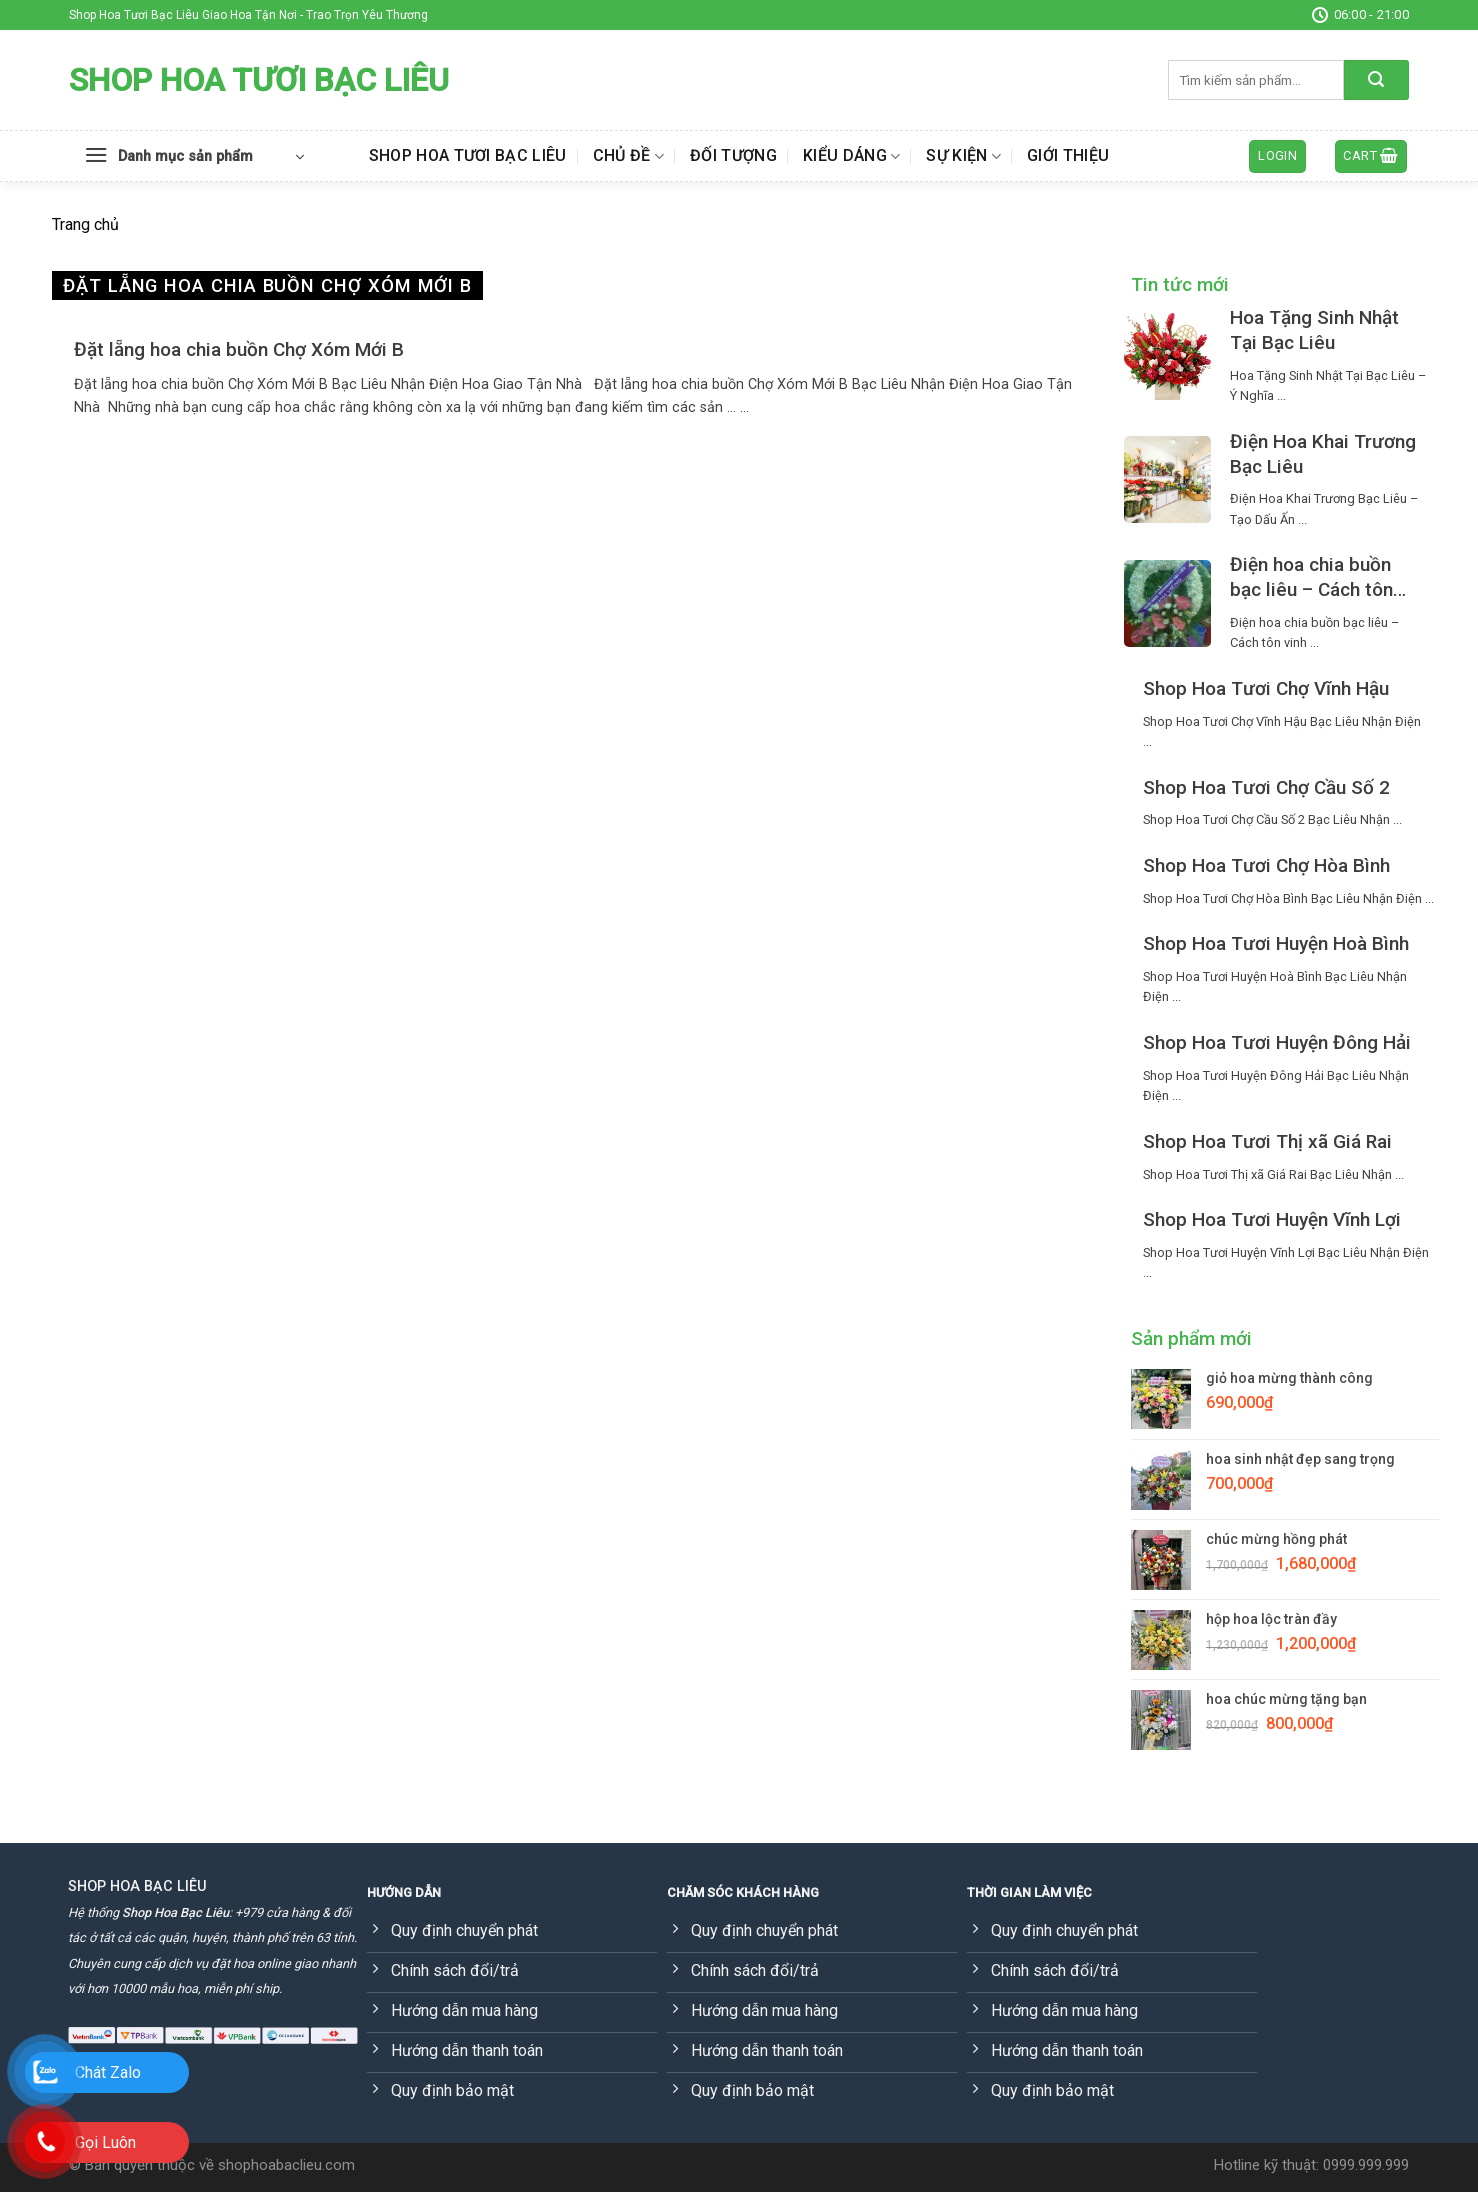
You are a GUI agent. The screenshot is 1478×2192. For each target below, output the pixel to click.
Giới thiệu (1068, 155)
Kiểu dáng (851, 156)
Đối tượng (733, 155)
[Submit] (1376, 80)
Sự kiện (963, 156)
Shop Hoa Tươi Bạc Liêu (259, 80)
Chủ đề (628, 156)
